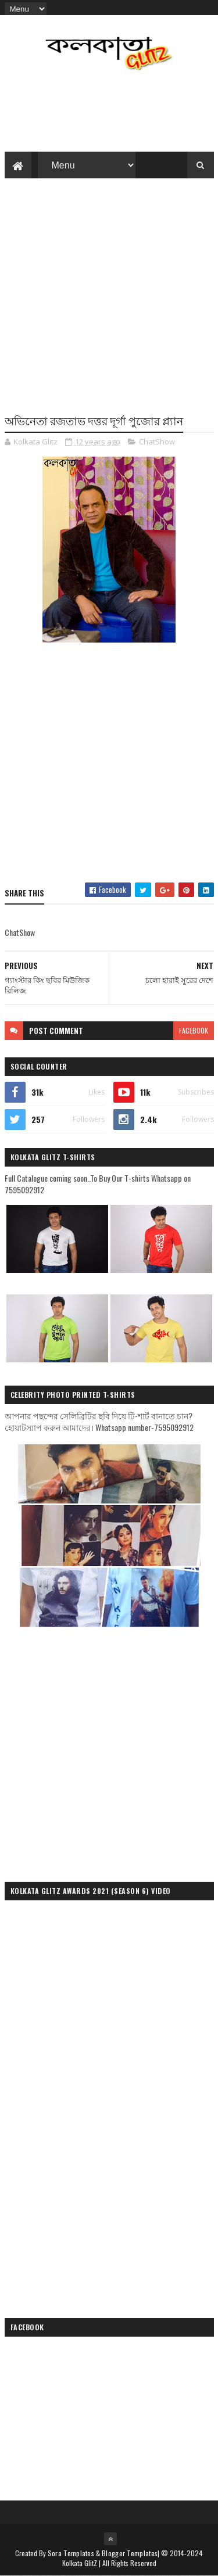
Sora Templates (71, 2553)
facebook (193, 1030)
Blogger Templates (130, 2553)
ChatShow (157, 441)
